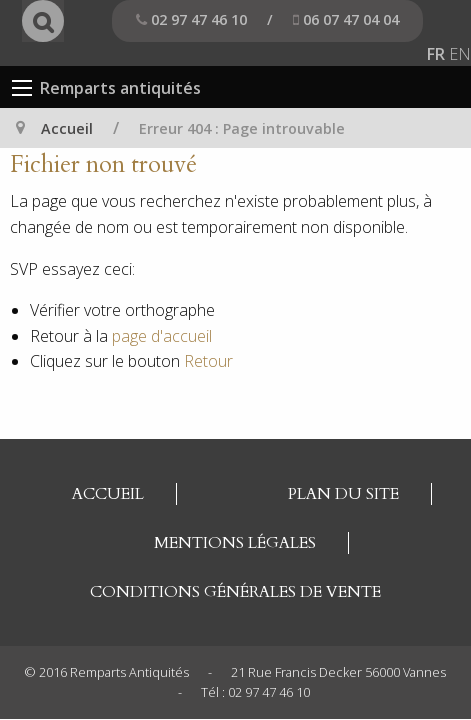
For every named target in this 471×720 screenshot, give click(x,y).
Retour (208, 361)
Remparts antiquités (120, 88)
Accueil (67, 128)
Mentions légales (235, 543)
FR (436, 54)
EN (460, 54)
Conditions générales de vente (235, 592)
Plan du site (343, 494)
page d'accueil (162, 336)
